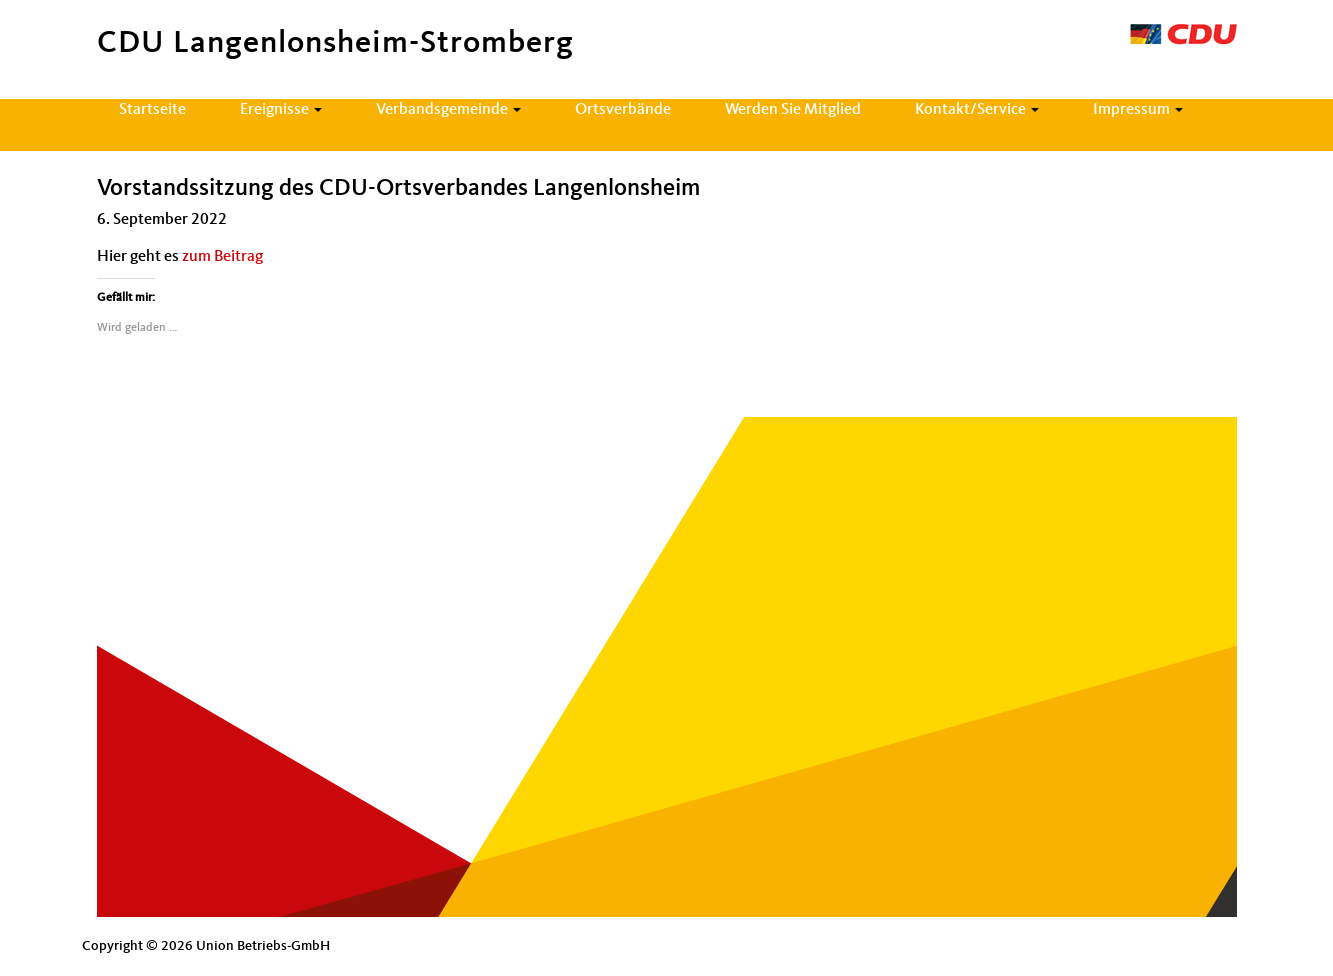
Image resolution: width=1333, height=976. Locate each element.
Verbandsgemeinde (448, 110)
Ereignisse (281, 110)
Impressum (1138, 110)
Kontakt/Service (977, 110)
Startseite (152, 110)
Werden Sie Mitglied (793, 110)
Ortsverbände (623, 110)
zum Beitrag (222, 257)
